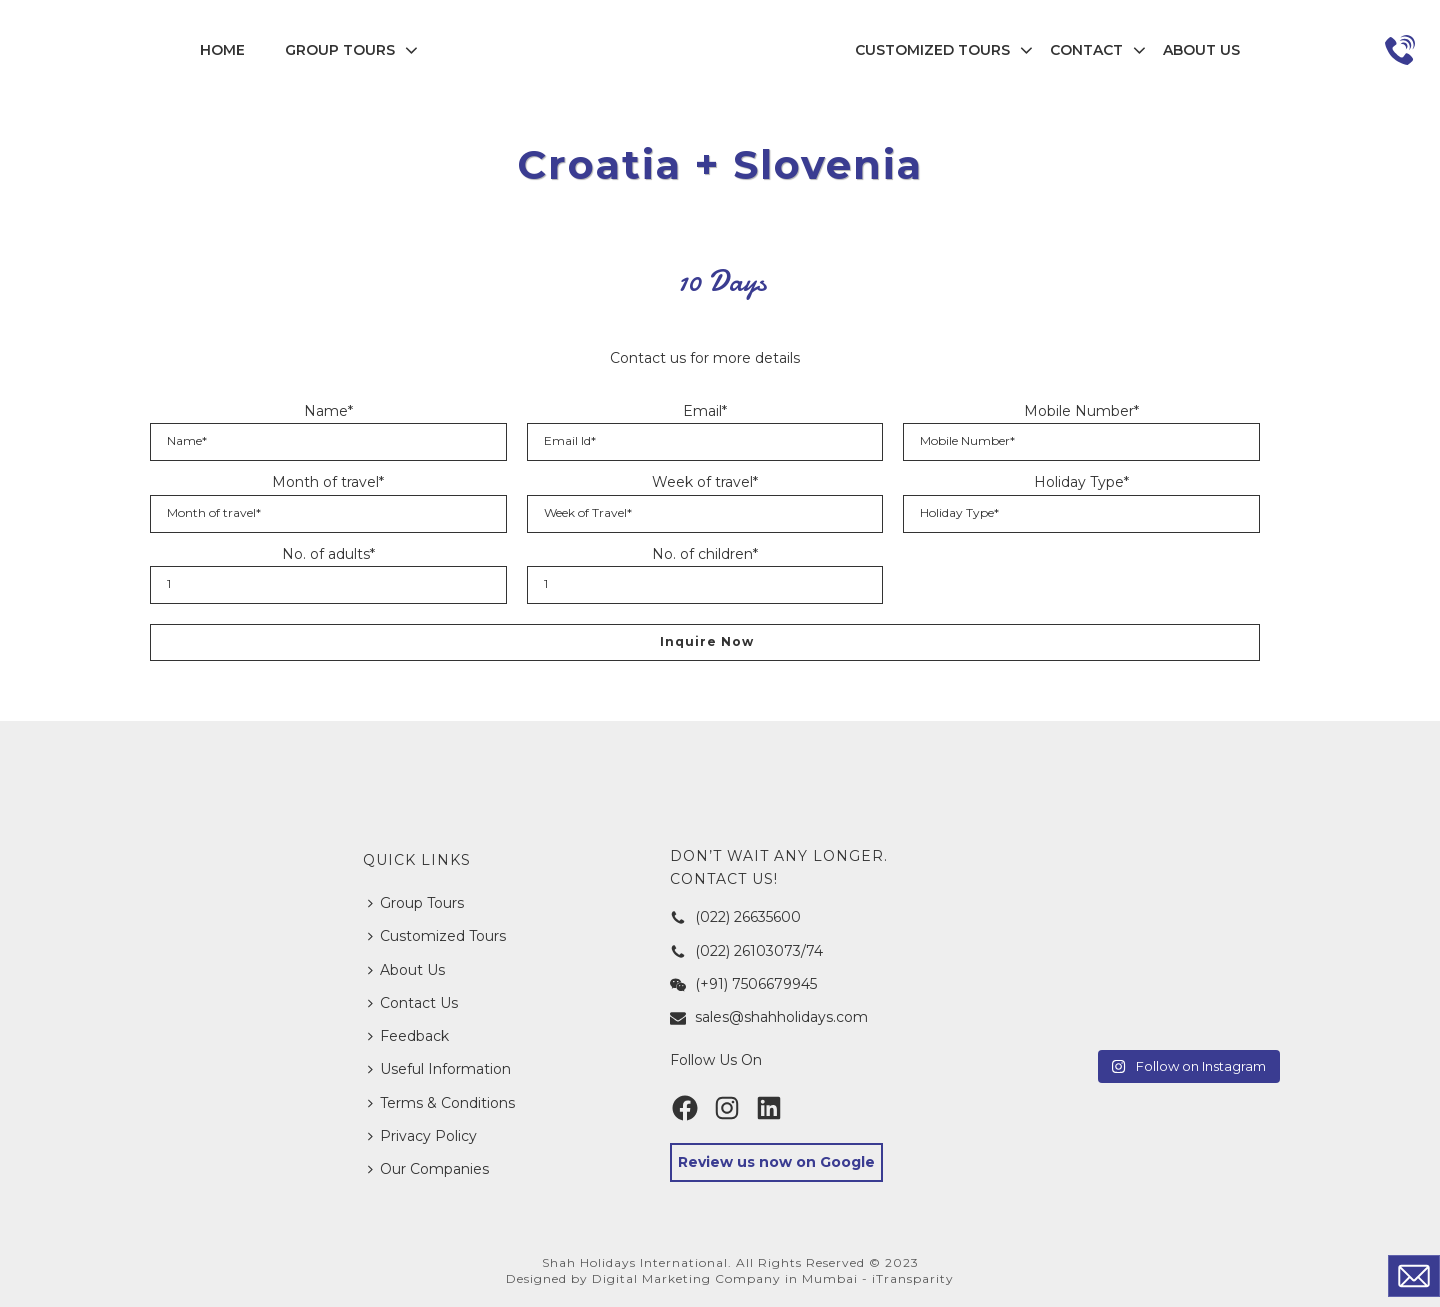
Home (222, 50)
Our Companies (428, 1169)
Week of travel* (705, 482)
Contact (1086, 50)
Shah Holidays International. (637, 1262)
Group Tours (340, 50)
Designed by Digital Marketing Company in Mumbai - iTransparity (730, 1278)
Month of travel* (328, 482)
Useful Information (439, 1069)
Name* (328, 411)
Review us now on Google (776, 1162)
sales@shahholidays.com (769, 1017)
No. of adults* (328, 554)
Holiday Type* (1081, 482)
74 (814, 951)
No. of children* (705, 554)
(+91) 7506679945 (743, 984)
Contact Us (413, 1003)
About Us (1201, 50)
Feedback (408, 1036)
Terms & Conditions (441, 1103)
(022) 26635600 (735, 917)
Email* (705, 411)
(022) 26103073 (735, 951)
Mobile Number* (1081, 411)
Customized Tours (932, 50)
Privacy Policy (422, 1136)
